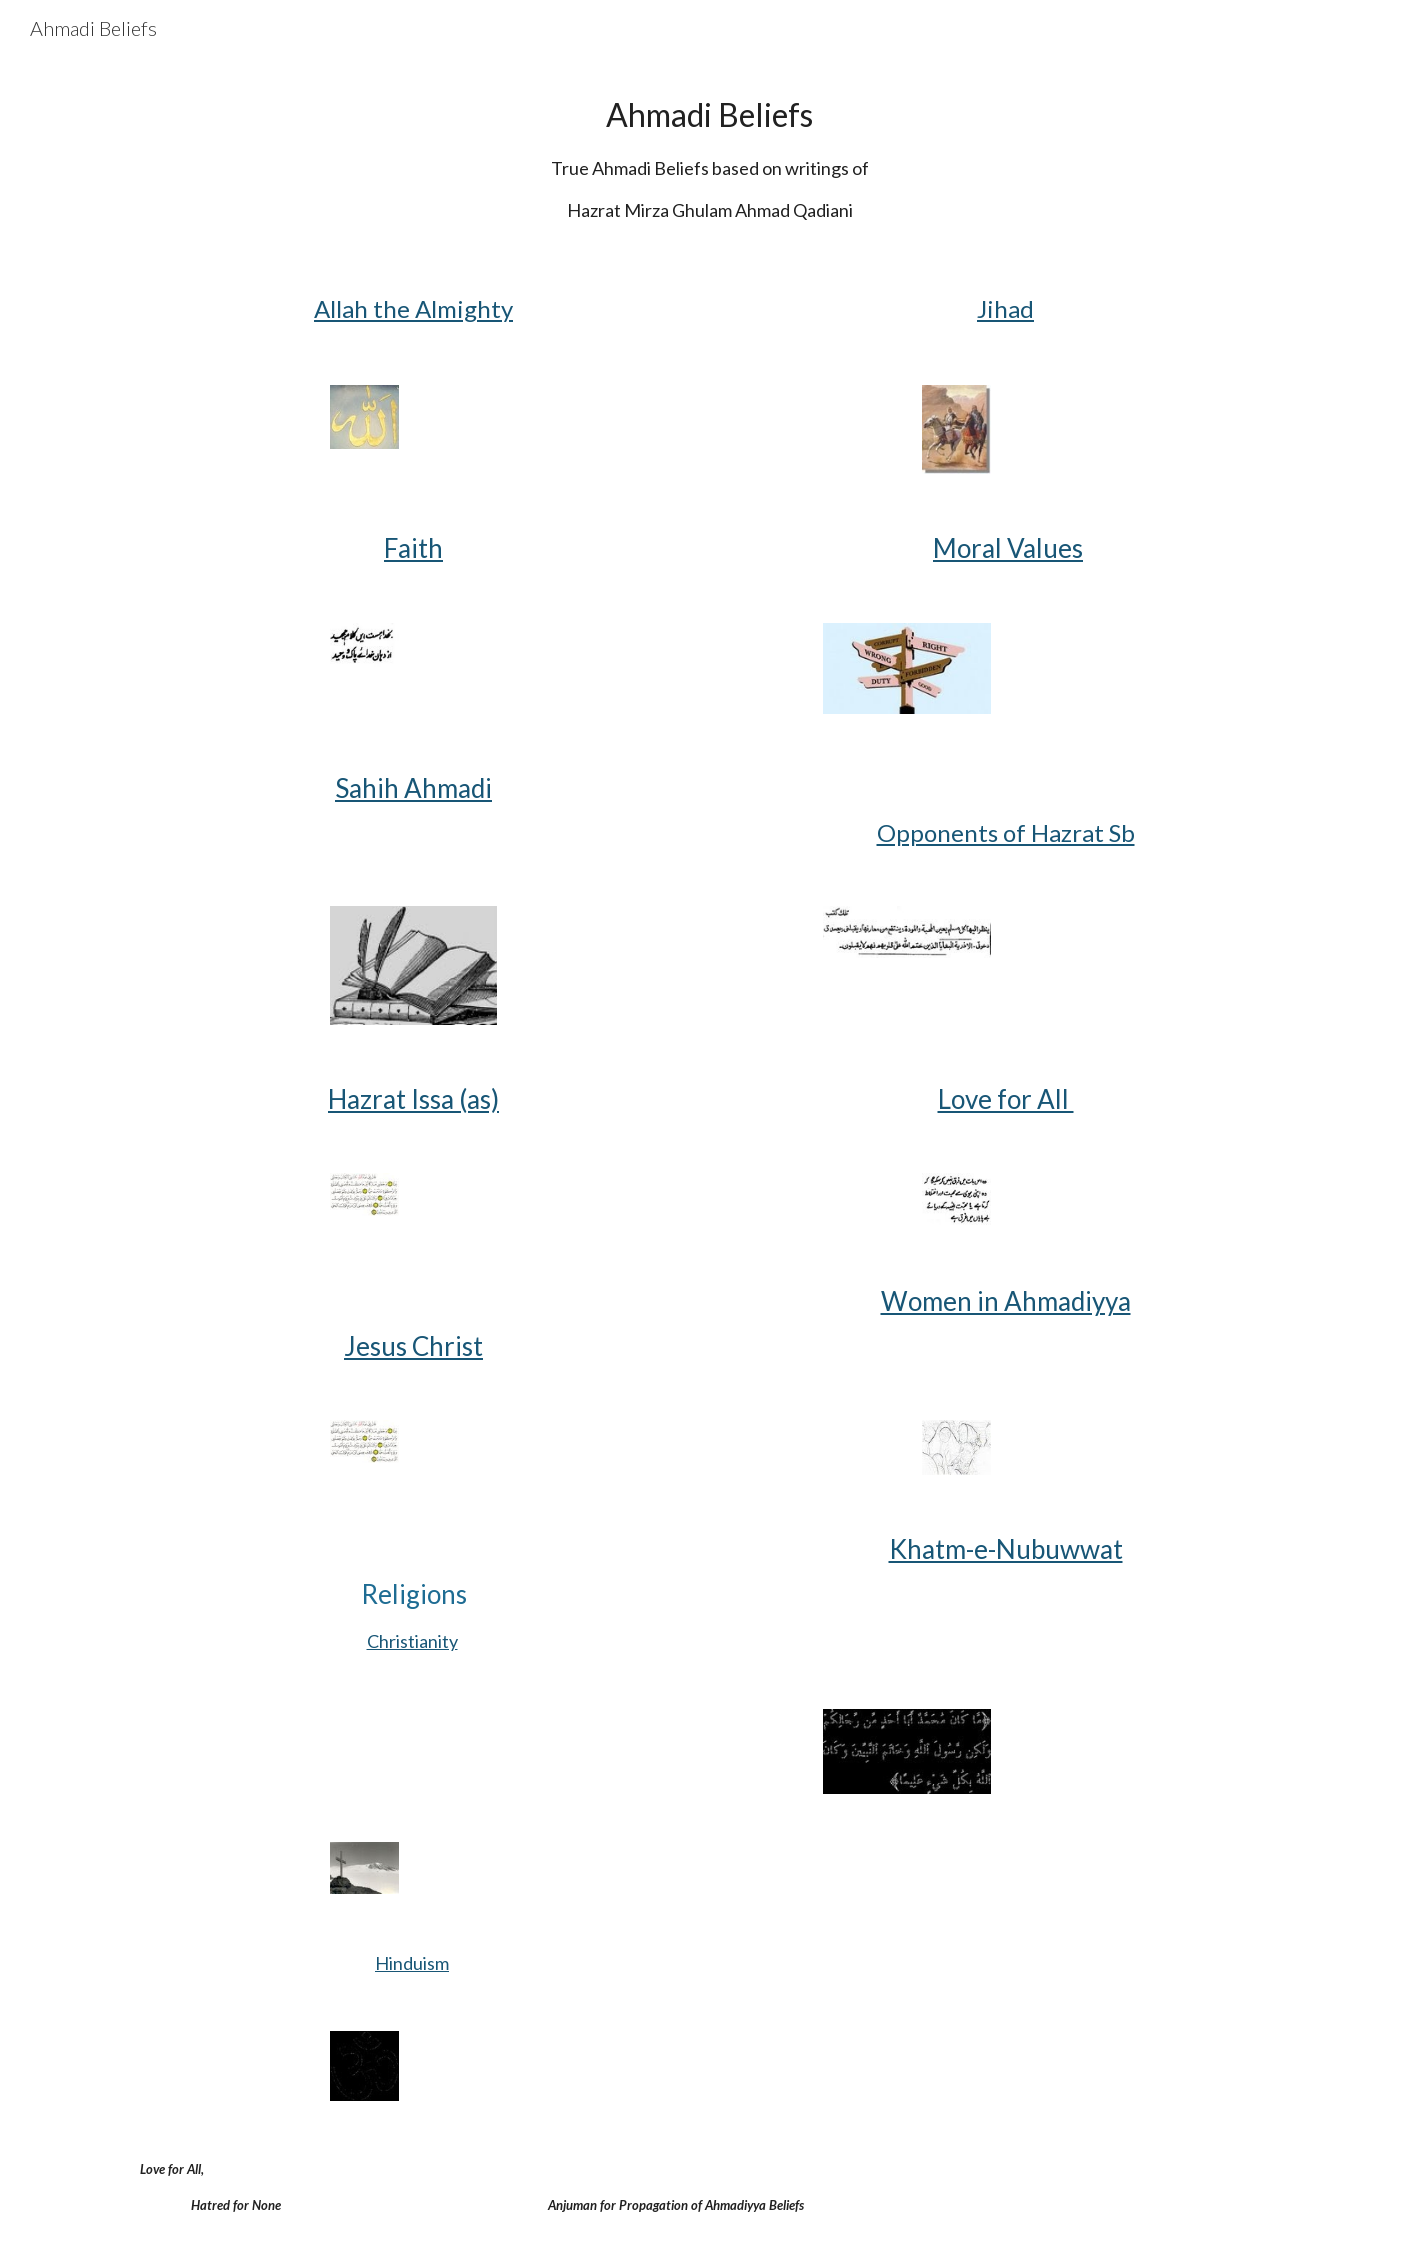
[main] (709, 156)
